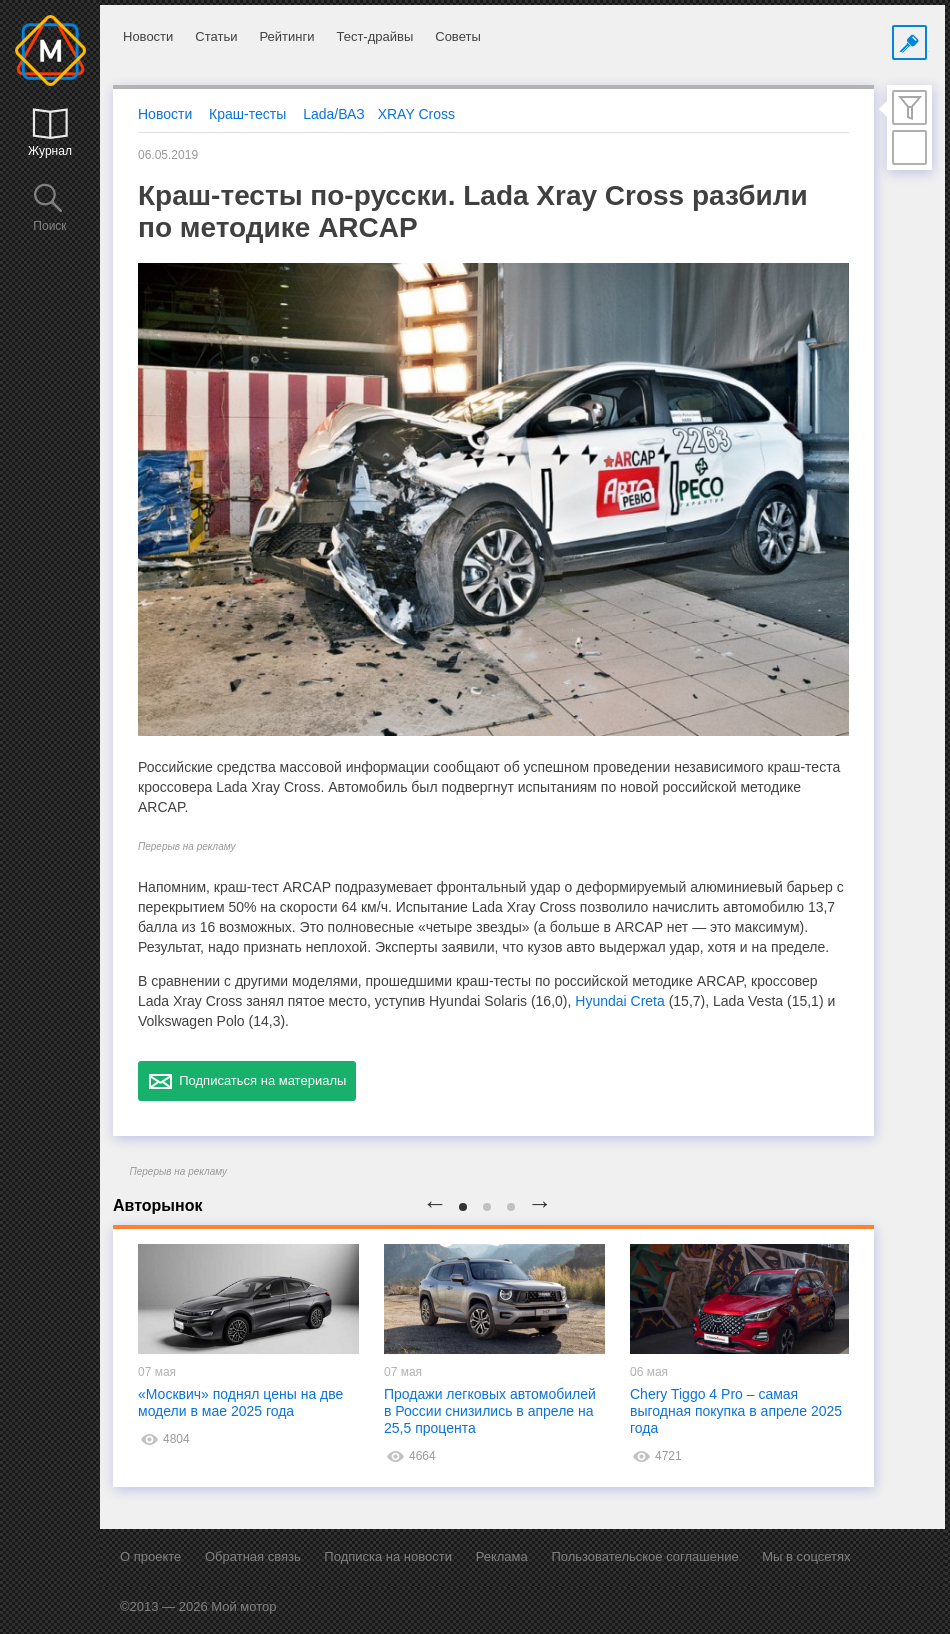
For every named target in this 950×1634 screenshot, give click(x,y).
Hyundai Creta (620, 1001)
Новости (148, 36)
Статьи (216, 36)
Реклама (502, 1556)
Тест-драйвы (374, 36)
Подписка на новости (388, 1556)
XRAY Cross (416, 114)
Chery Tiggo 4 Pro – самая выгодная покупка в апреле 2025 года (736, 1411)
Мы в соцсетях (806, 1556)
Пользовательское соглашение (644, 1556)
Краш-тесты (247, 114)
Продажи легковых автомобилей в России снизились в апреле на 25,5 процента (490, 1411)
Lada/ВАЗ (334, 114)
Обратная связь (253, 1556)
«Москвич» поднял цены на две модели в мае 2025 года (240, 1402)
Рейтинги (286, 36)
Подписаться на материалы (247, 1081)
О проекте (150, 1556)
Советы (457, 36)
